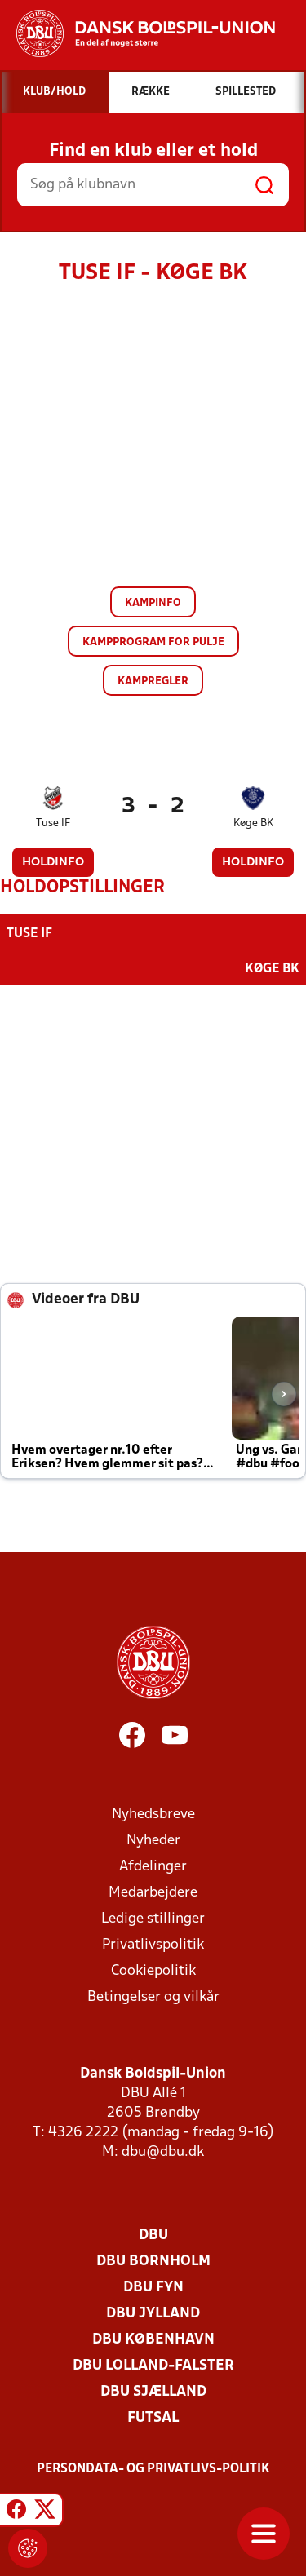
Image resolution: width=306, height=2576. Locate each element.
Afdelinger (153, 1865)
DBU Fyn (153, 2286)
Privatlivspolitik (153, 1943)
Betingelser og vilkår (153, 1996)
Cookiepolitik (153, 1969)
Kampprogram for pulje (153, 642)
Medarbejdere (153, 1891)
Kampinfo (153, 603)
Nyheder (153, 1839)
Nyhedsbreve (153, 1813)
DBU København (153, 2338)
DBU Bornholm (153, 2260)
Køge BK (253, 823)
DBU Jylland (153, 2312)
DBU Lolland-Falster (153, 2364)
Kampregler (153, 681)
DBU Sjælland (153, 2390)
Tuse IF (53, 823)
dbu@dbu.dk (163, 2151)
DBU (153, 2234)
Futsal (153, 2416)
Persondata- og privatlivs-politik (153, 2467)
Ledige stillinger (153, 1917)
